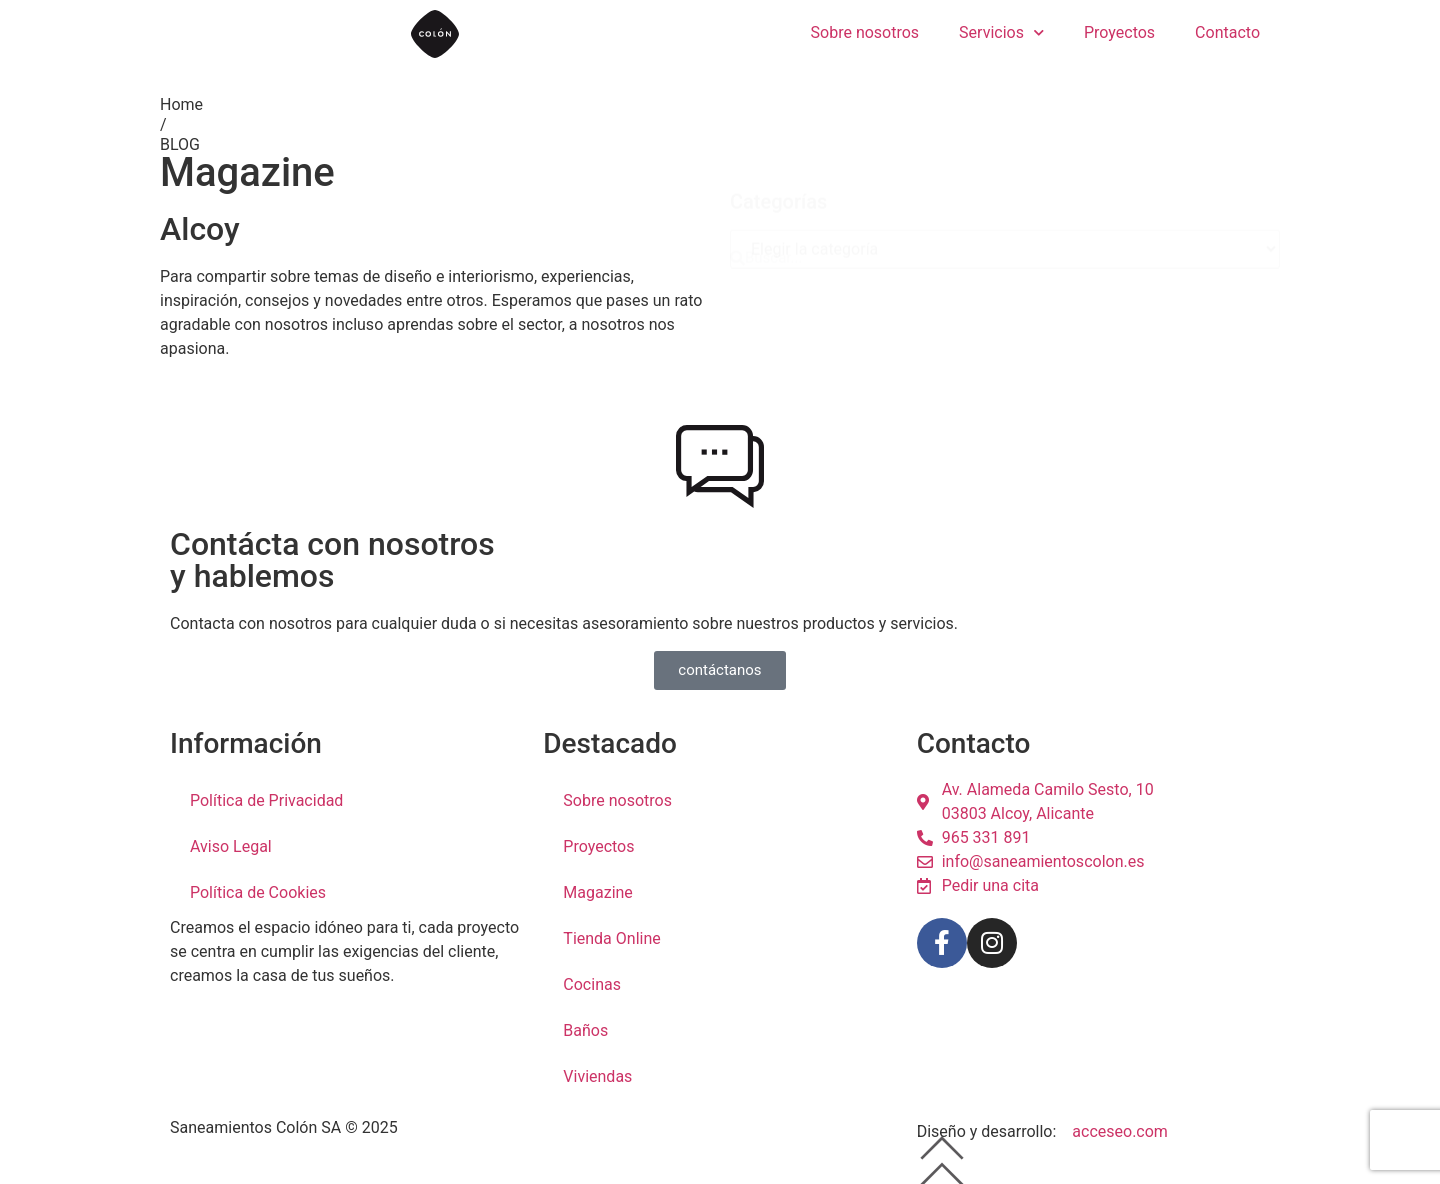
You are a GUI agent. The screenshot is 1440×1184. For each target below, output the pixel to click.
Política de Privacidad (266, 800)
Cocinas (592, 984)
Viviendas (597, 1076)
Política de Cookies (258, 892)
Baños (585, 1030)
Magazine (598, 892)
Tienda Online (611, 938)
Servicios (1001, 32)
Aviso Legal (231, 846)
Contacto (1227, 32)
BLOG (180, 144)
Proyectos (1119, 32)
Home (181, 104)
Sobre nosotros (865, 32)
